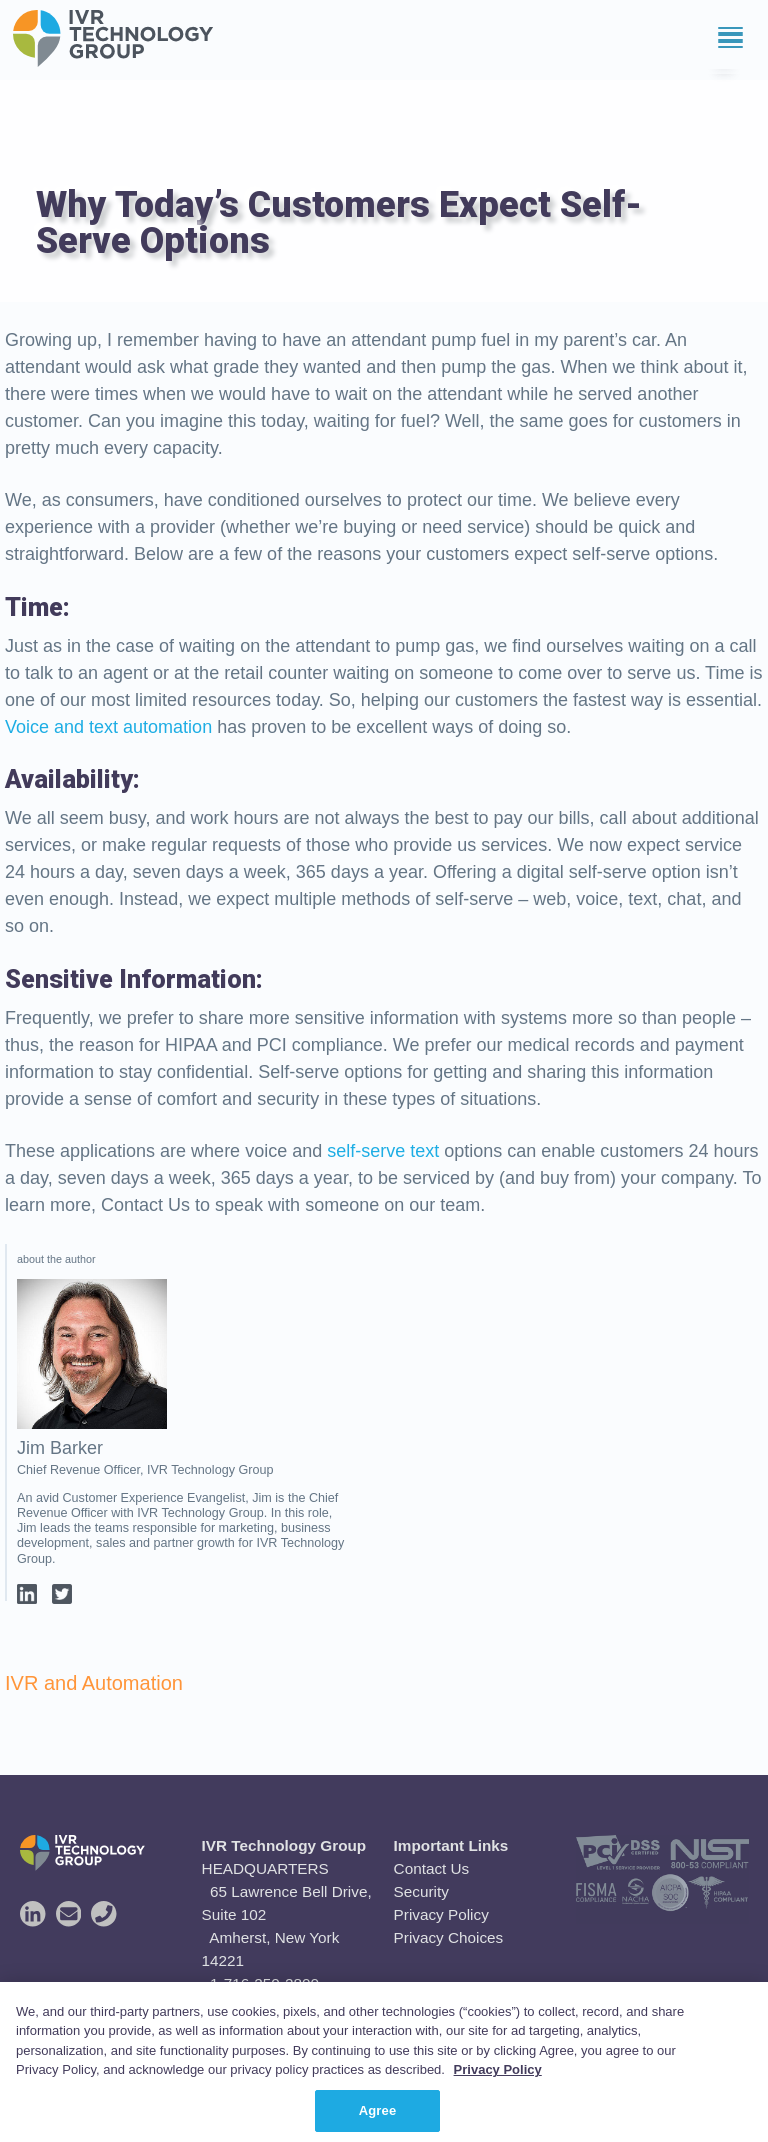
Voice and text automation (108, 727)
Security (421, 1891)
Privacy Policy (441, 1914)
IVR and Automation (94, 1683)
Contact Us (432, 1868)
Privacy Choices (449, 1937)
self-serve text (383, 1151)
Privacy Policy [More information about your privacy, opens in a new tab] (498, 2091)
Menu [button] (711, 34)
